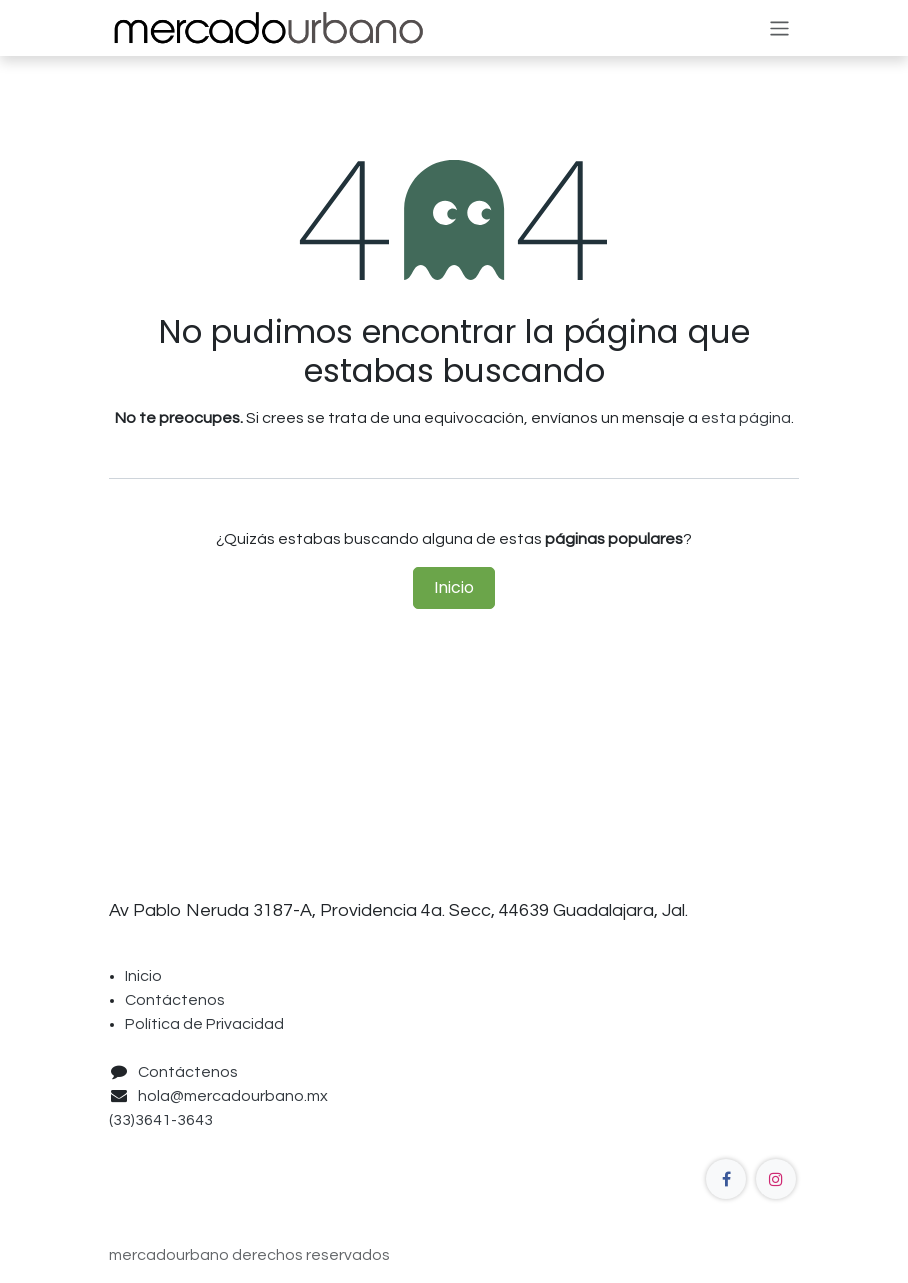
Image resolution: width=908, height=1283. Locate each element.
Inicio (454, 587)
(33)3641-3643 (164, 1120)
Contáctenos (175, 1000)
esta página (746, 418)
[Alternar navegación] (779, 27)
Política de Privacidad (204, 1024)
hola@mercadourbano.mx (233, 1096)
